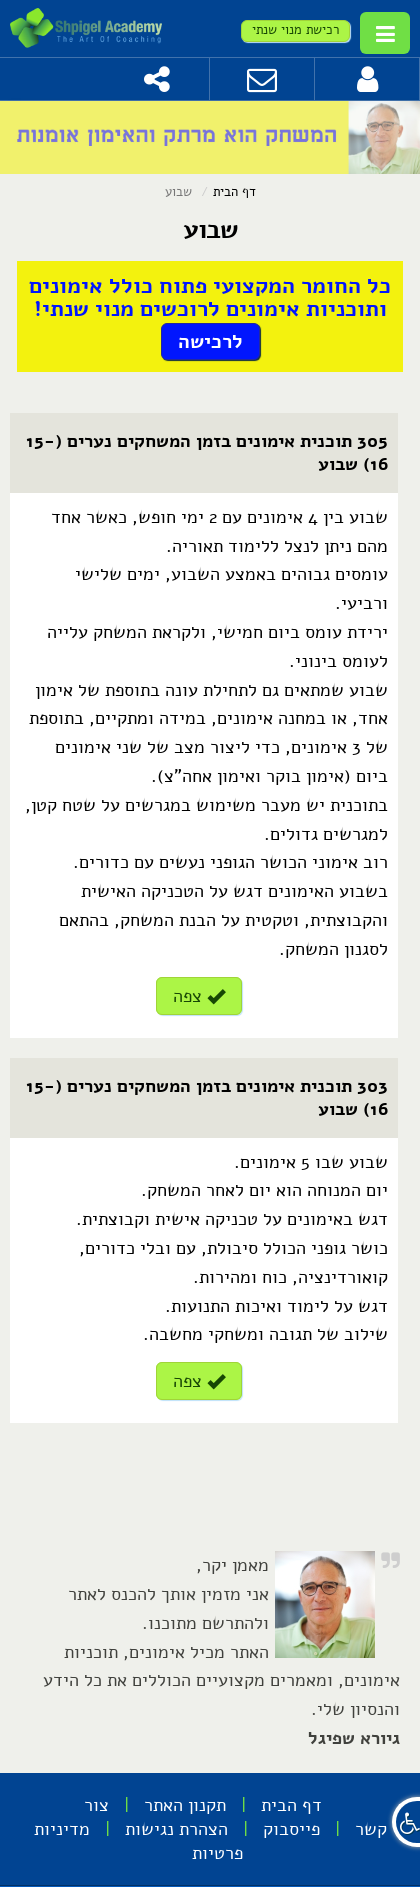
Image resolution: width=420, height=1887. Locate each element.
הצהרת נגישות (176, 1829)
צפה (199, 996)
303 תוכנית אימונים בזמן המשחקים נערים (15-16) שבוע (207, 1097)
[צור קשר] (262, 79)
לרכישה (210, 341)
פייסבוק (291, 1829)
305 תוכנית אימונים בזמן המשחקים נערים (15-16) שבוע (207, 452)
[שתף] (157, 79)
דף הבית (234, 192)
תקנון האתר (185, 1805)
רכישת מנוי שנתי (295, 30)
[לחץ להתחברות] (367, 79)
